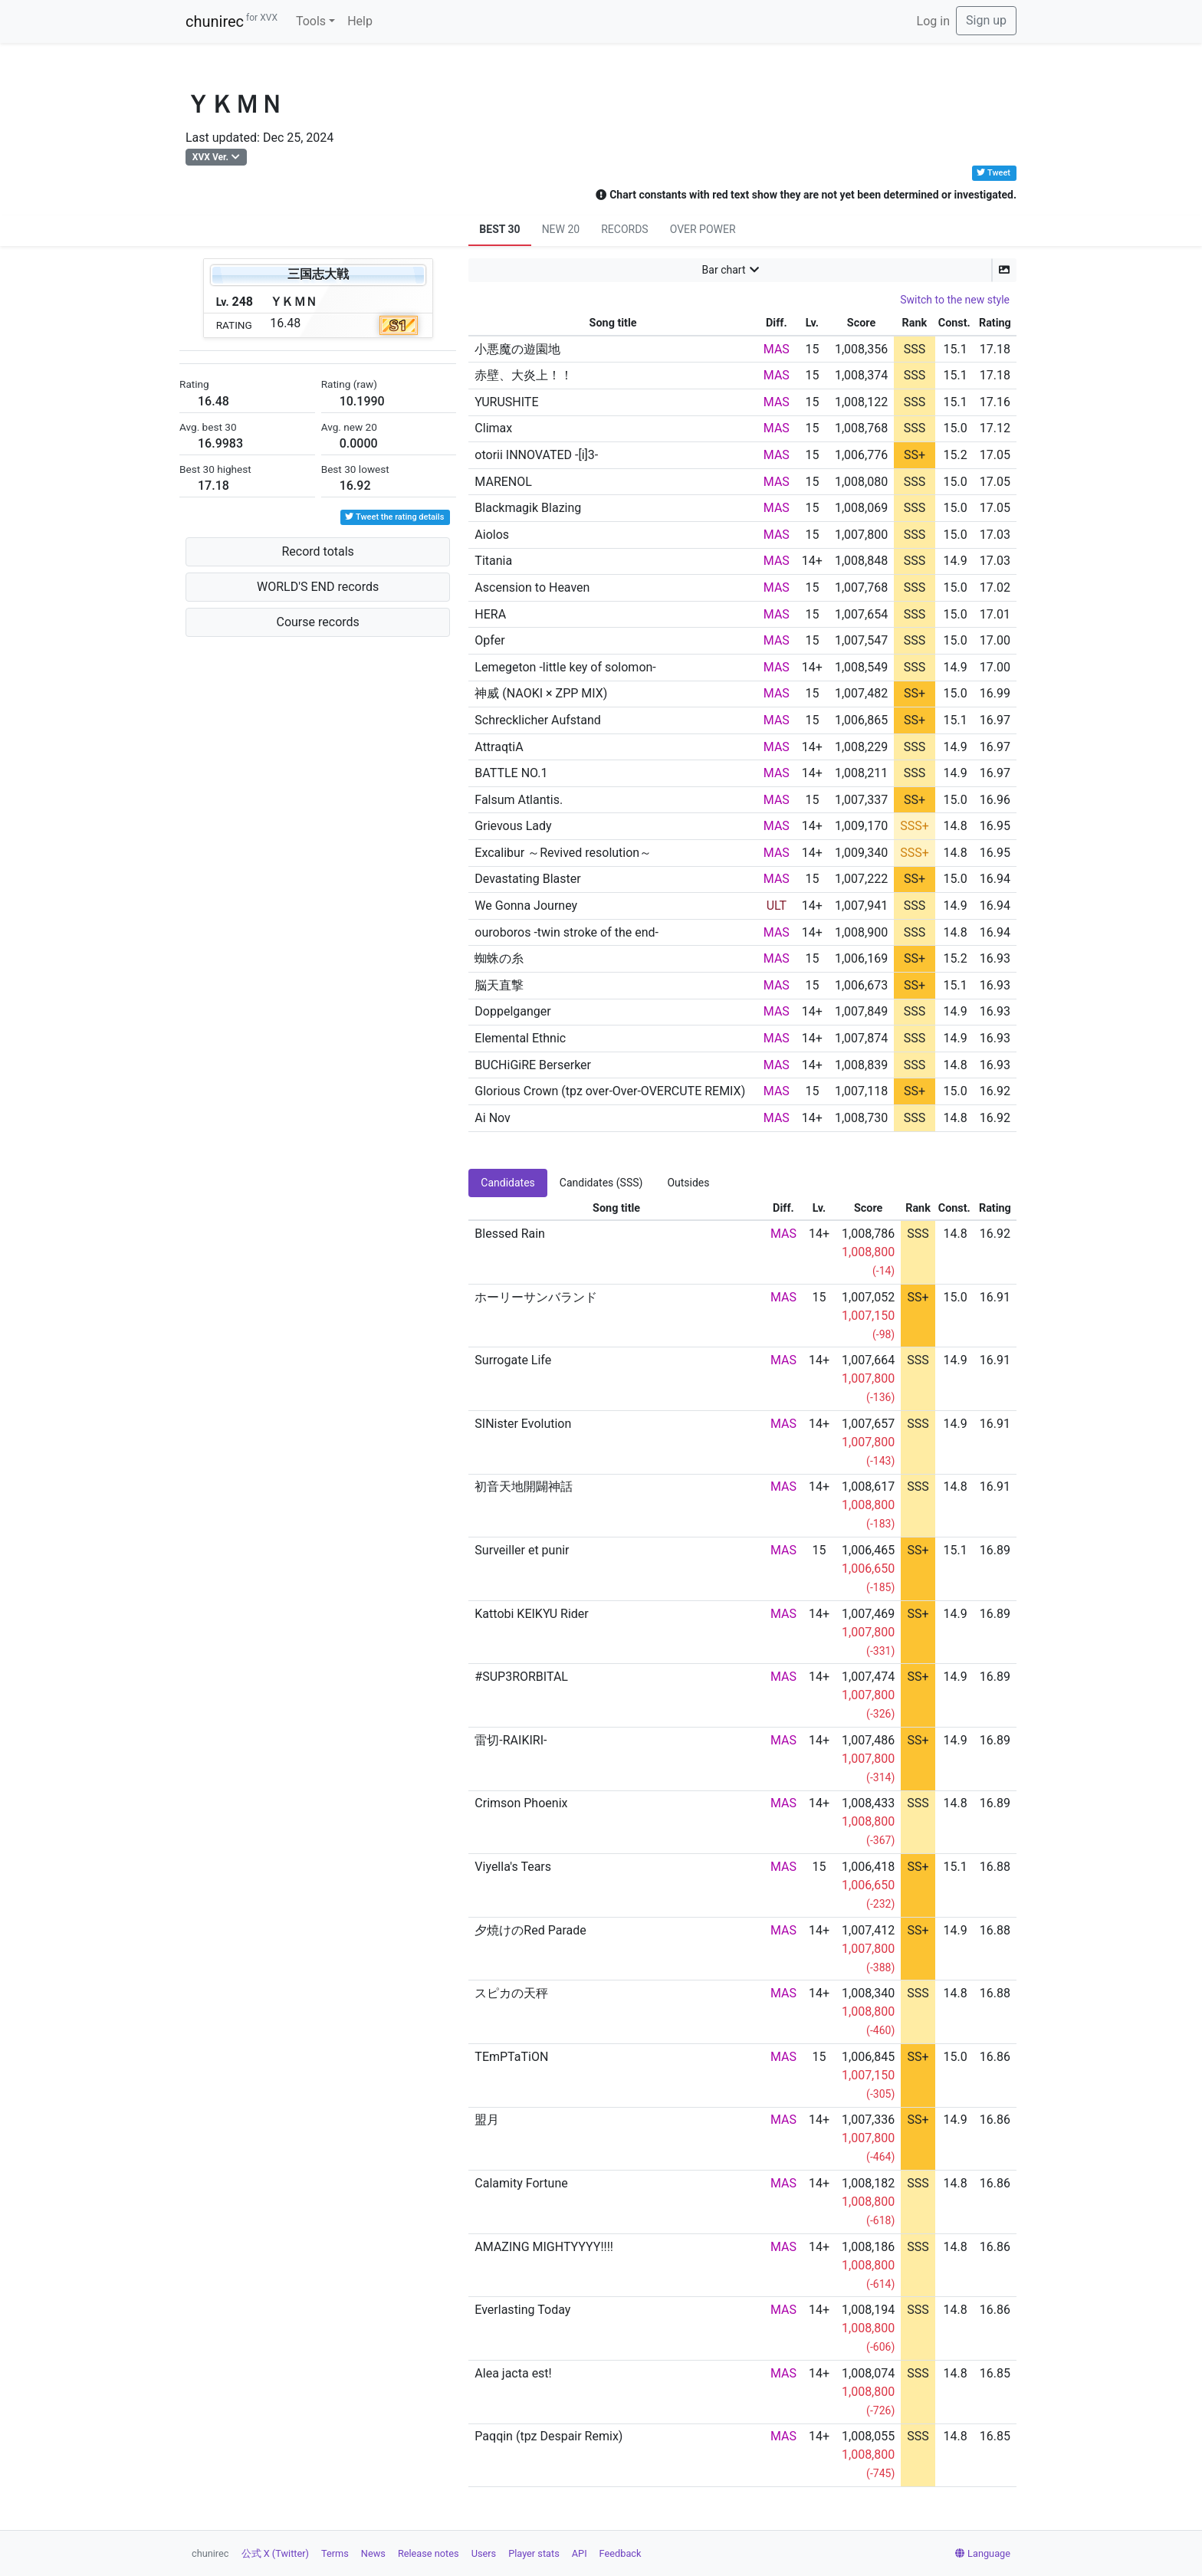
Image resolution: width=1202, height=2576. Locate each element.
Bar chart (724, 270)
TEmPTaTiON (511, 2056)
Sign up (986, 20)
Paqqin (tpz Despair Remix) (548, 2436)
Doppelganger (512, 1011)
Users (484, 2553)
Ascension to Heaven (532, 587)
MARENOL (503, 481)
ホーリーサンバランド (536, 1297)
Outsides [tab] (688, 1182)
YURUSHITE (506, 402)
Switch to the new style (955, 300)
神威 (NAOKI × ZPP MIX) (541, 693)
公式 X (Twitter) (275, 2553)
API (579, 2553)
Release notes (428, 2553)
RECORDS (624, 229)
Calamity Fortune (521, 2183)
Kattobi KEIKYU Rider (531, 1613)
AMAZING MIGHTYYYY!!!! (544, 2247)
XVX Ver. (210, 157)
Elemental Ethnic (520, 1038)
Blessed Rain (510, 1233)
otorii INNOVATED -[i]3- (536, 455)
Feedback (620, 2553)
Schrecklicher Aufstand (538, 720)
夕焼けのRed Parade (530, 1930)
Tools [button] (311, 21)
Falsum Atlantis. (519, 799)
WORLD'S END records (318, 586)
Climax (493, 428)
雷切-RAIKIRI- (511, 1740)
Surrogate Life (513, 1360)
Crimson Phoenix (521, 1803)
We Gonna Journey (526, 905)
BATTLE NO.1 (511, 773)
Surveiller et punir (522, 1550)
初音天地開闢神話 (524, 1486)
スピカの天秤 (511, 1993)
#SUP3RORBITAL (521, 1676)
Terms (335, 2553)
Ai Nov (492, 1118)
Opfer (489, 640)
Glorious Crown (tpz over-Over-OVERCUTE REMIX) (610, 1091)
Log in (933, 21)
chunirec (232, 21)
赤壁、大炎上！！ (524, 375)
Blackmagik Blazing (528, 507)
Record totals (317, 551)
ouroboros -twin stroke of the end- (566, 932)
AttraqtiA (499, 747)
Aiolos (492, 534)
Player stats (534, 2553)
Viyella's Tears (513, 1866)
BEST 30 (499, 229)
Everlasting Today (522, 2309)
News (373, 2553)
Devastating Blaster (527, 878)
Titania (493, 560)
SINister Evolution (523, 1423)
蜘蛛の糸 (499, 958)
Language (982, 2553)
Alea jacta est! (513, 2373)
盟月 (487, 2119)
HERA (490, 614)
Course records (318, 622)
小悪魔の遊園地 (517, 349)
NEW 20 (561, 229)
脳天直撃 (499, 985)
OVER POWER (703, 229)
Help (360, 21)
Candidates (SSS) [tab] (601, 1182)
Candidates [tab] (508, 1182)
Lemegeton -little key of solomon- (565, 667)
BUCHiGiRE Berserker (533, 1065)
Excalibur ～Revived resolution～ (563, 852)
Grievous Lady (513, 826)
